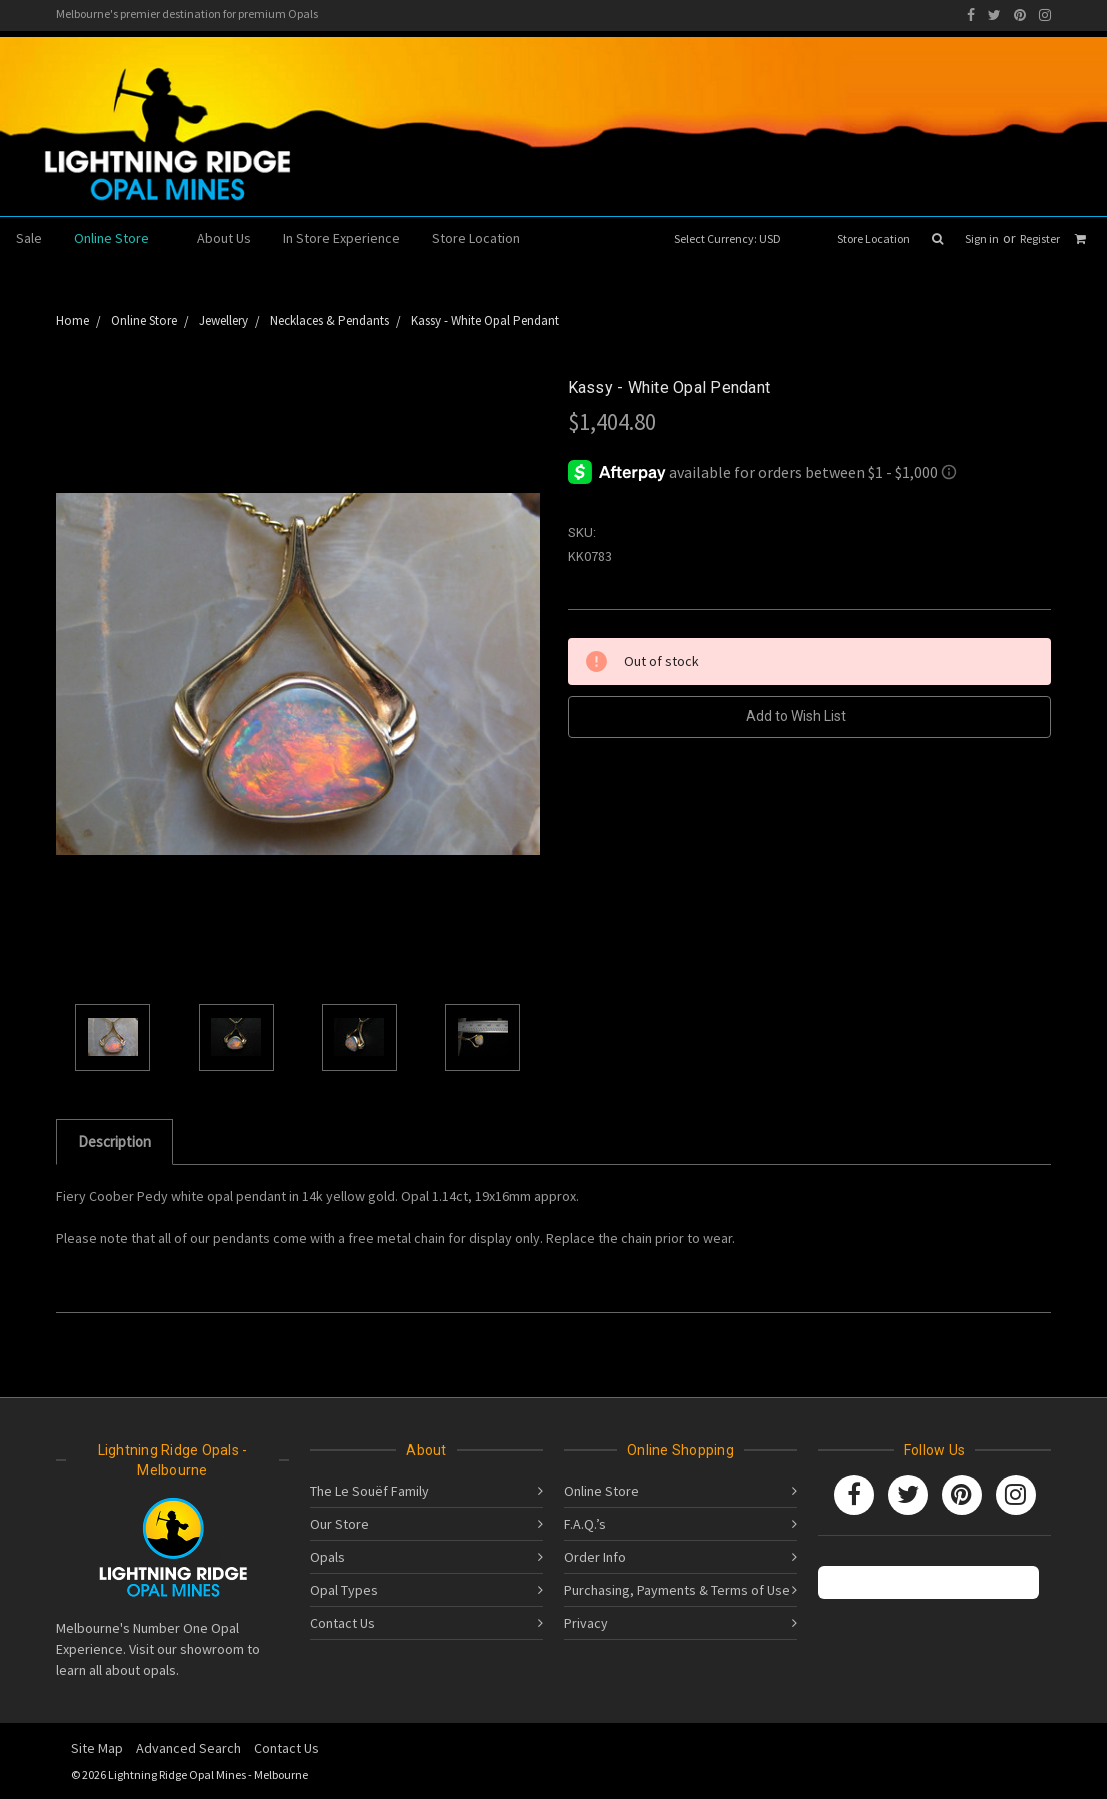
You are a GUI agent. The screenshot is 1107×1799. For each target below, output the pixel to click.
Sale (29, 238)
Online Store (119, 238)
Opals (327, 1557)
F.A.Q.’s (585, 1524)
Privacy (586, 1623)
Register (1040, 238)
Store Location (873, 238)
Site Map (97, 1748)
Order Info (595, 1557)
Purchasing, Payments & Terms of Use (677, 1590)
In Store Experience (341, 238)
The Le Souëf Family (369, 1491)
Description (114, 1141)
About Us (224, 238)
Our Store (339, 1524)
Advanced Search (188, 1748)
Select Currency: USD (734, 238)
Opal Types (344, 1590)
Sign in (982, 238)
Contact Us (342, 1623)
